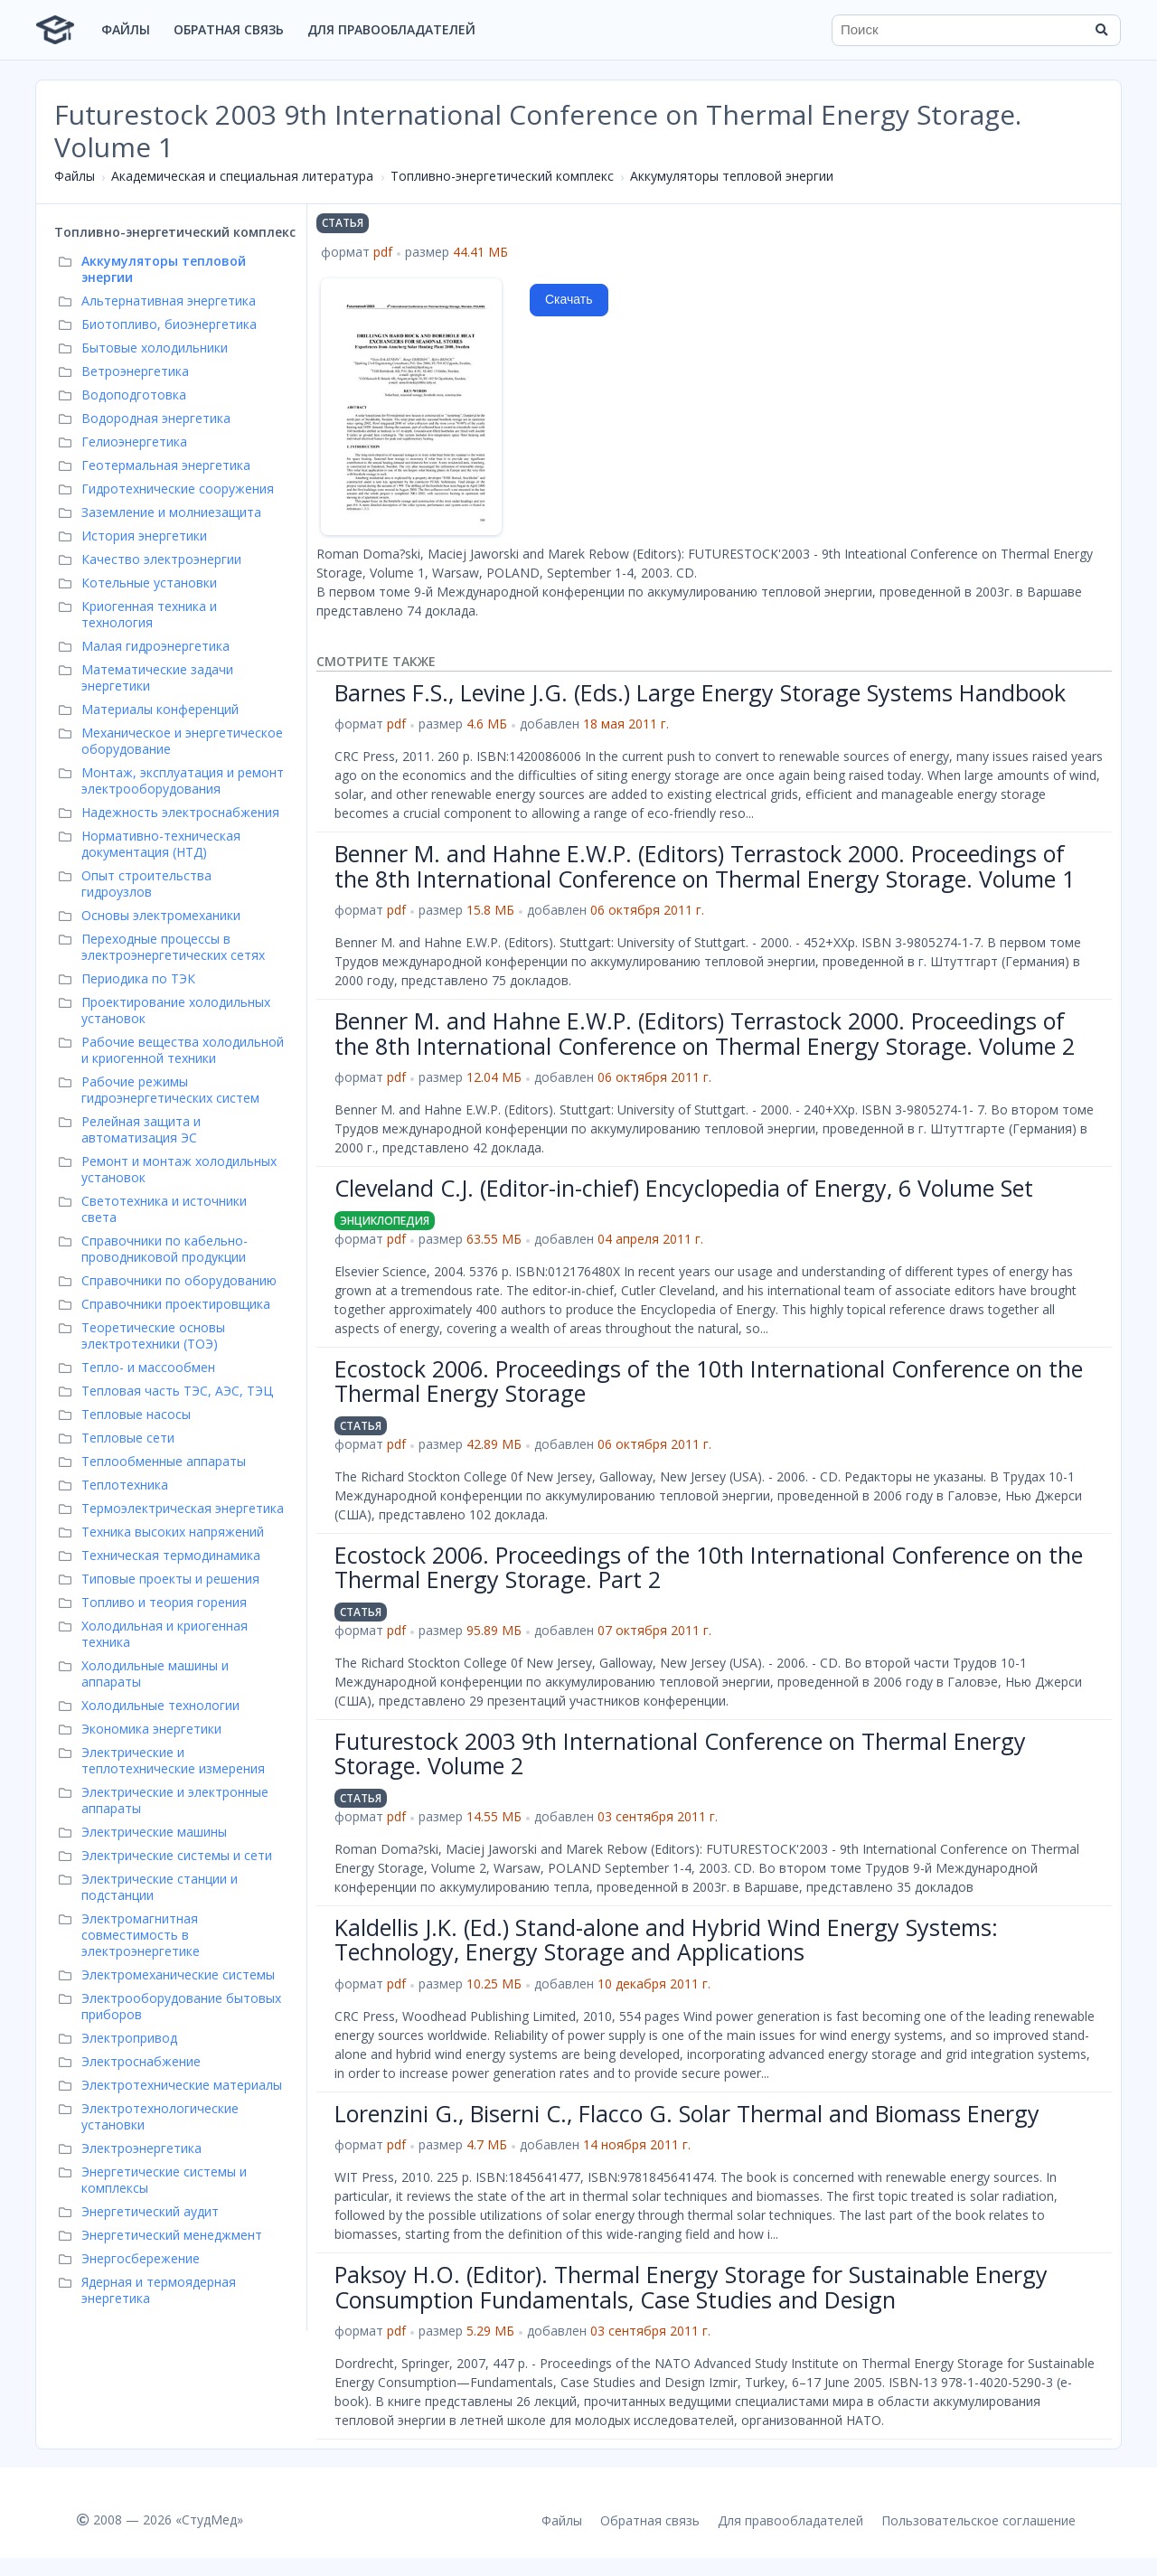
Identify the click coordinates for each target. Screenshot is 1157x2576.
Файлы (125, 29)
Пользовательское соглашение (978, 2520)
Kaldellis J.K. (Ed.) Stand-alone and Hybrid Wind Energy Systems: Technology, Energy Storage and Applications (666, 1940)
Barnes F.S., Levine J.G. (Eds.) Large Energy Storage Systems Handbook (700, 692)
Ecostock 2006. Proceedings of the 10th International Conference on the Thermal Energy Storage (708, 1381)
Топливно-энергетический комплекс (502, 175)
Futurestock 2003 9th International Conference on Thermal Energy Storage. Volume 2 (680, 1753)
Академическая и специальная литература (242, 175)
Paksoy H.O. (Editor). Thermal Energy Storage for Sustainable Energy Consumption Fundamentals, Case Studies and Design (691, 2287)
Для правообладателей (391, 29)
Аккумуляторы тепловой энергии (731, 175)
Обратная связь (229, 29)
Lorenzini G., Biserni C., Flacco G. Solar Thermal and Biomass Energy (686, 2113)
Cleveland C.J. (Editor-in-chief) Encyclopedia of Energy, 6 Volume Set (683, 1187)
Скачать (569, 299)
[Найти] (1101, 29)
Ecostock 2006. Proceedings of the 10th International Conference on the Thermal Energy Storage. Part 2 (708, 1567)
